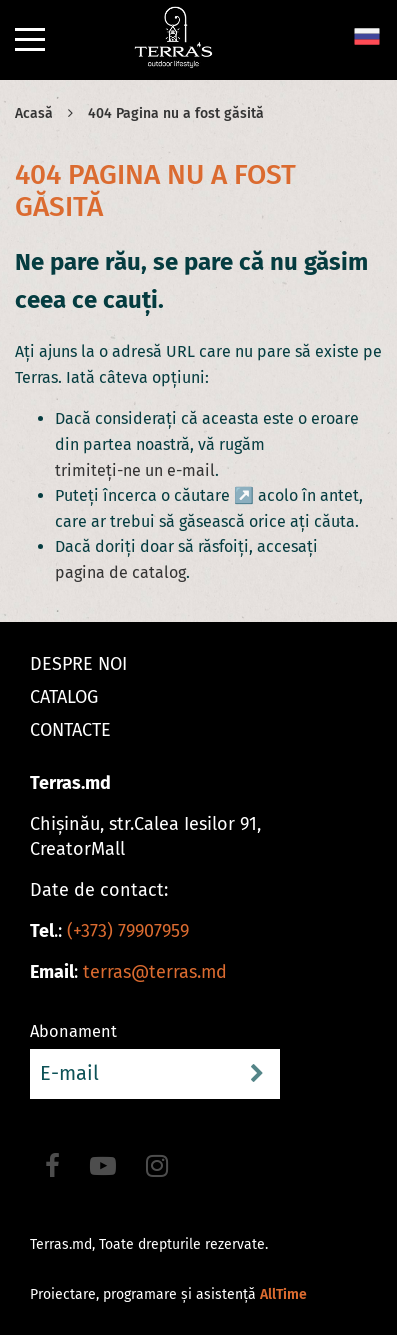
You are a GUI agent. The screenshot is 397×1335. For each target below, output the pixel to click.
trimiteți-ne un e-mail (135, 470)
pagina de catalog (120, 572)
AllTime (283, 1294)
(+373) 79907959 (128, 931)
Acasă (34, 113)
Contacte (70, 730)
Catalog (64, 697)
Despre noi (78, 664)
